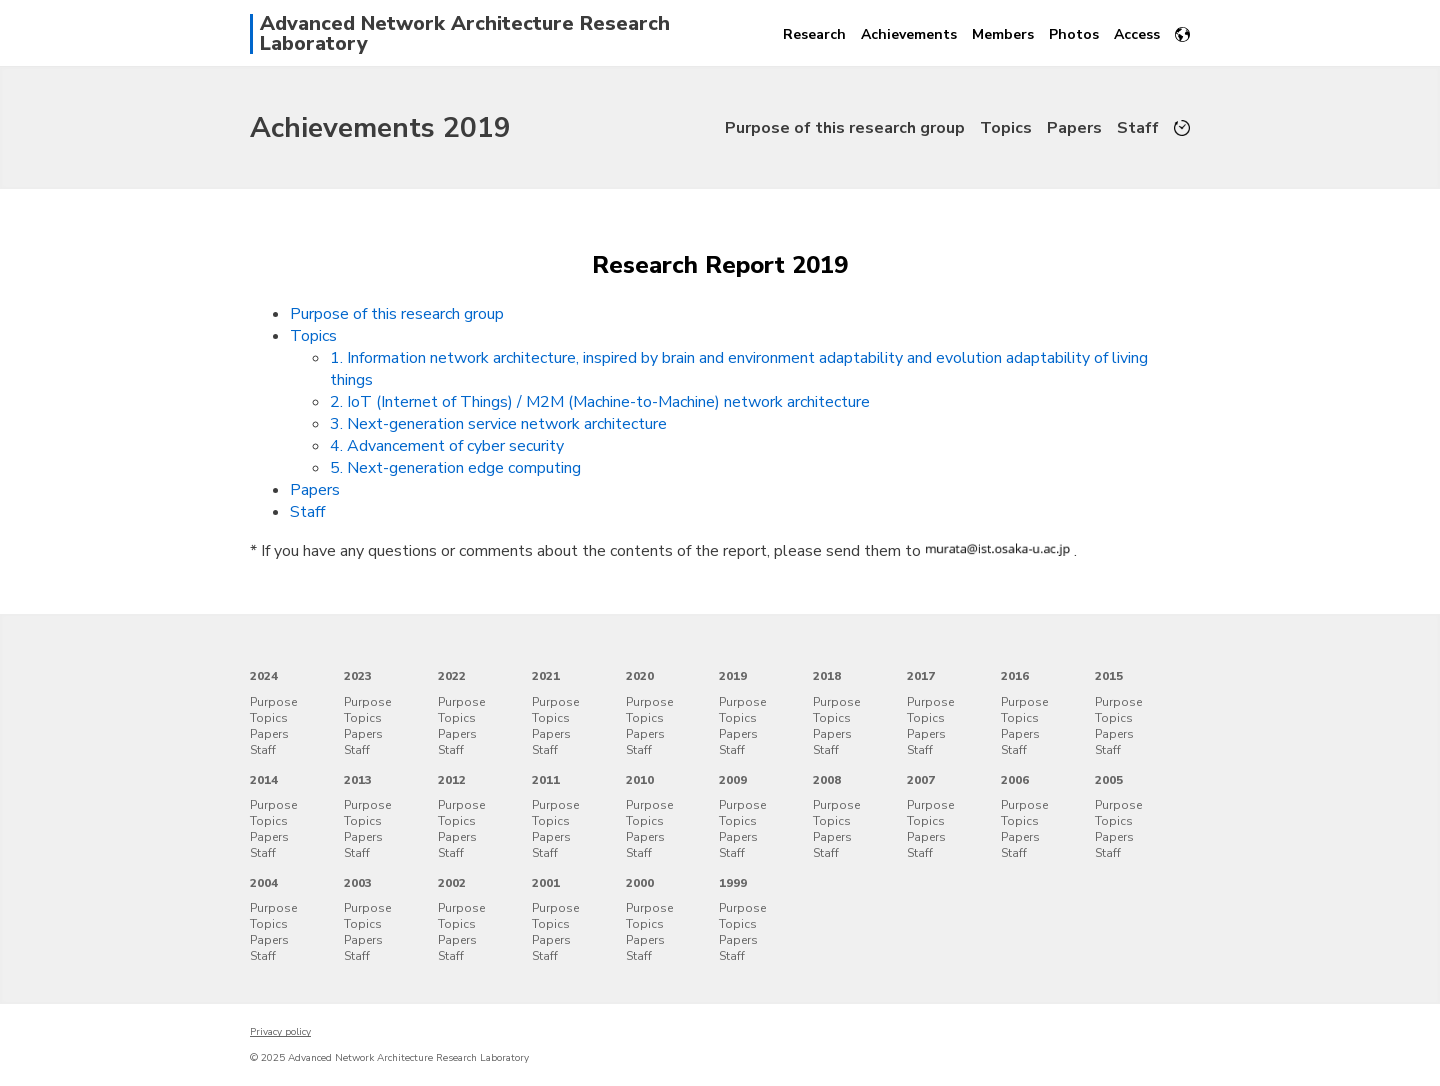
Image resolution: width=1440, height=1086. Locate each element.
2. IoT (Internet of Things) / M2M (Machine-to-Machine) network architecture (600, 402)
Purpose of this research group (845, 128)
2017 (921, 676)
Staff (1138, 128)
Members (1003, 34)
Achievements (909, 34)
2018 (827, 676)
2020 (640, 676)
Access (1137, 34)
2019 (733, 676)
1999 (733, 883)
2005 (1109, 780)
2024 (264, 676)
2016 (1015, 676)
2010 (640, 780)
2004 (264, 883)
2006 (1015, 780)
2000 (640, 883)
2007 (921, 780)
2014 (264, 780)
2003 (358, 883)
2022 (452, 676)
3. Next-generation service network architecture (498, 424)
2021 (546, 676)
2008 (827, 780)
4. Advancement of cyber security (447, 446)
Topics (1006, 128)
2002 (452, 883)
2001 (546, 883)
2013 (358, 780)
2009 (733, 780)
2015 (1109, 676)
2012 (452, 780)
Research (814, 34)
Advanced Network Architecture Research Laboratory (465, 34)
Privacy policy (280, 1032)
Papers (1074, 128)
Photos (1074, 34)
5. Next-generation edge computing (455, 468)
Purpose (273, 702)
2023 (358, 676)
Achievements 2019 (380, 128)
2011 (546, 780)
